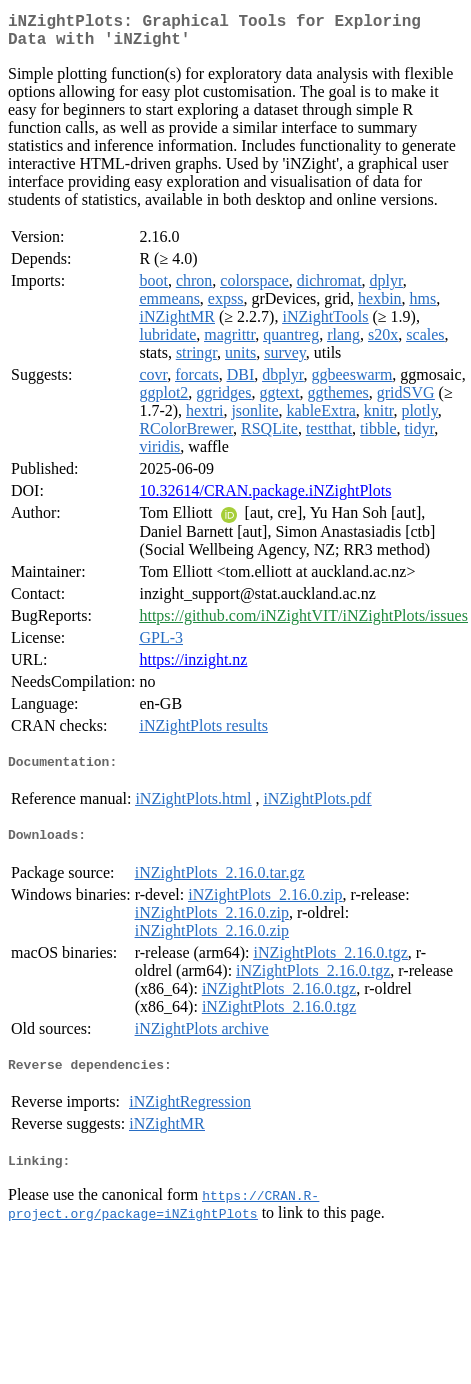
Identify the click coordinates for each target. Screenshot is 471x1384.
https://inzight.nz (193, 667)
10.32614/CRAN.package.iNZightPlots (265, 498)
